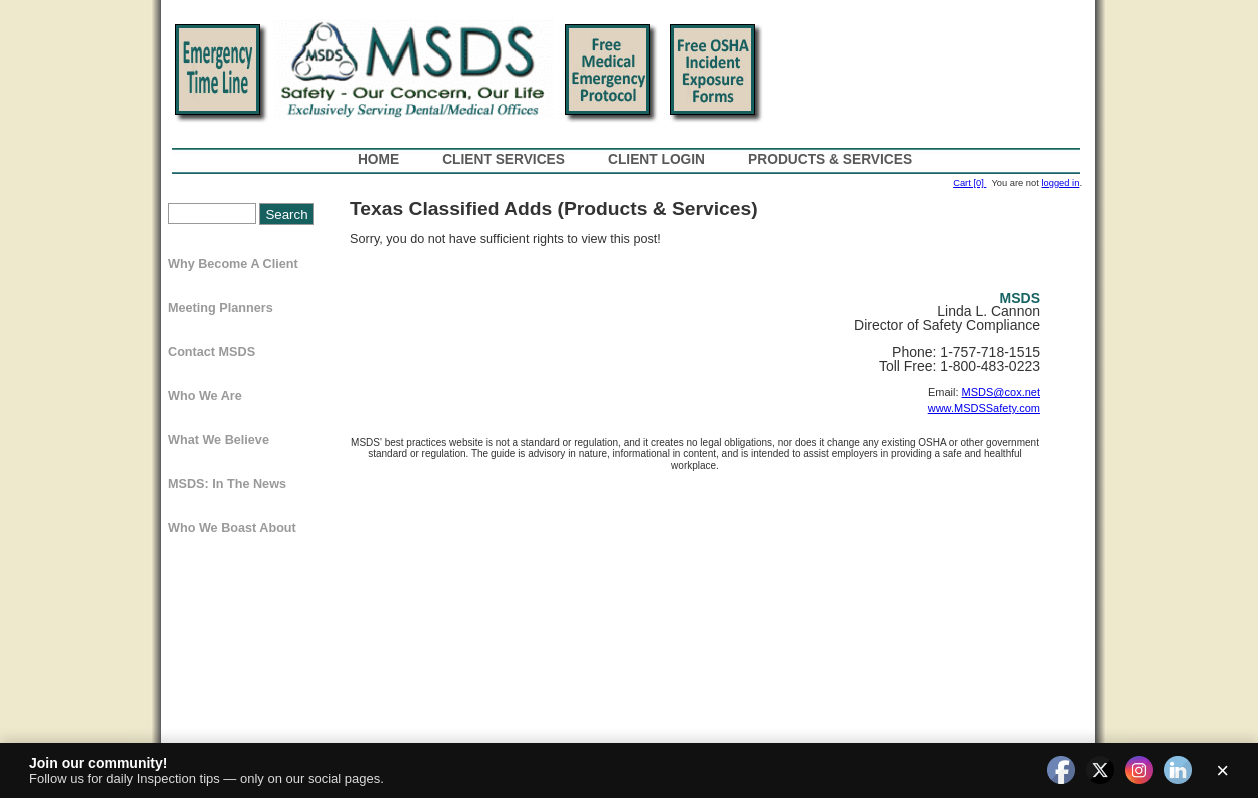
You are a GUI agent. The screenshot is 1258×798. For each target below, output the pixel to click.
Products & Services (830, 159)
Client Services (503, 159)
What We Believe (218, 440)
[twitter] (1100, 771)
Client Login (656, 159)
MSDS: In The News (227, 484)
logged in (1060, 183)
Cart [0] (969, 183)
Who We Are (205, 396)
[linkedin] (1178, 771)
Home (378, 159)
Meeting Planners (220, 308)
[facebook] (1061, 771)
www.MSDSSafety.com (984, 408)
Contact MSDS (211, 352)
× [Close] (1222, 770)
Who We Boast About (232, 528)
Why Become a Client (233, 264)
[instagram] (1139, 771)
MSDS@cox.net (1001, 392)
